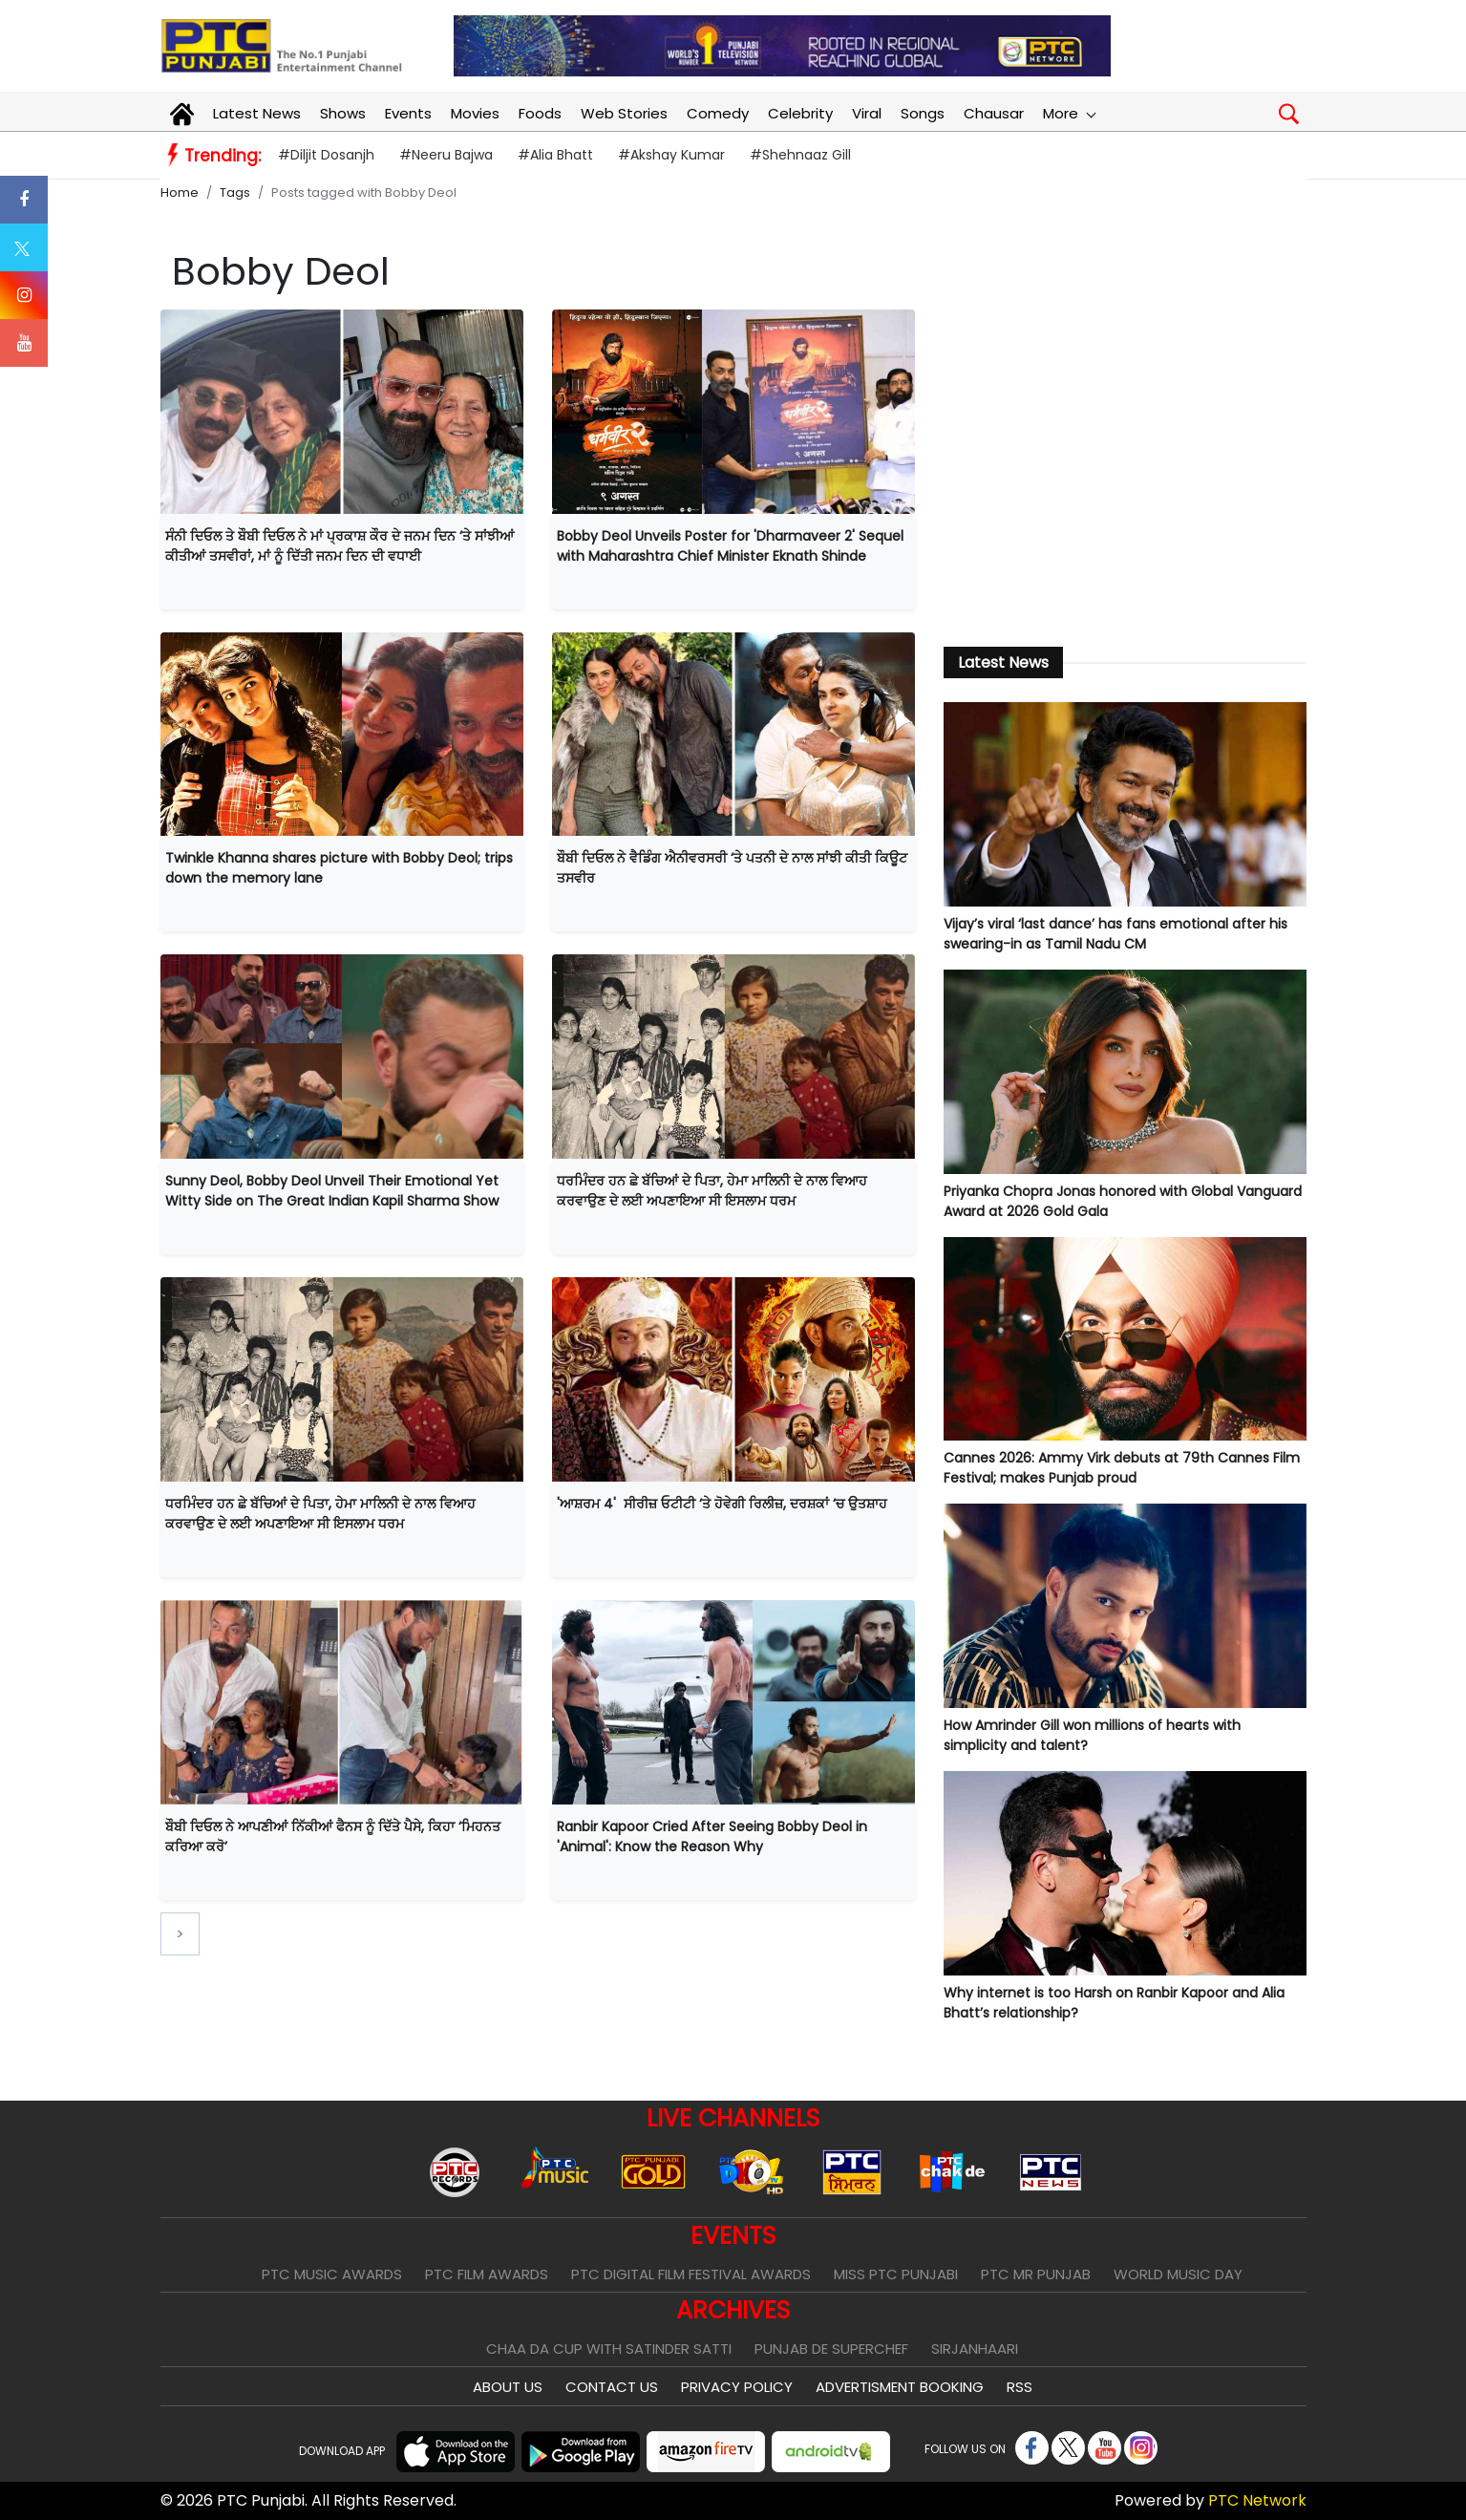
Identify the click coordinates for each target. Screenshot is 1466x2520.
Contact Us (611, 2387)
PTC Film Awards (486, 2274)
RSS (1019, 2387)
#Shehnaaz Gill (800, 154)
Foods (540, 113)
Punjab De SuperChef (831, 2348)
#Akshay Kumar (671, 154)
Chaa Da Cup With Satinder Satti (609, 2348)
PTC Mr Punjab (1036, 2274)
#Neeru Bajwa (446, 154)
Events (408, 113)
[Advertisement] (1125, 467)
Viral (867, 113)
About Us (507, 2387)
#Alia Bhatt (555, 154)
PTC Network (1257, 2500)
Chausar (994, 113)
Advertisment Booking (900, 2387)
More (1068, 113)
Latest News (257, 113)
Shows (343, 113)
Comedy (718, 113)
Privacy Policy (737, 2387)
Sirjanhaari (974, 2348)
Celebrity (800, 113)
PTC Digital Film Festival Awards (691, 2274)
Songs (923, 113)
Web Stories (624, 113)
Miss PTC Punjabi (896, 2274)
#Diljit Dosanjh (326, 154)
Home (179, 192)
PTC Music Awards (332, 2274)
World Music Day (1178, 2274)
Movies (475, 113)
